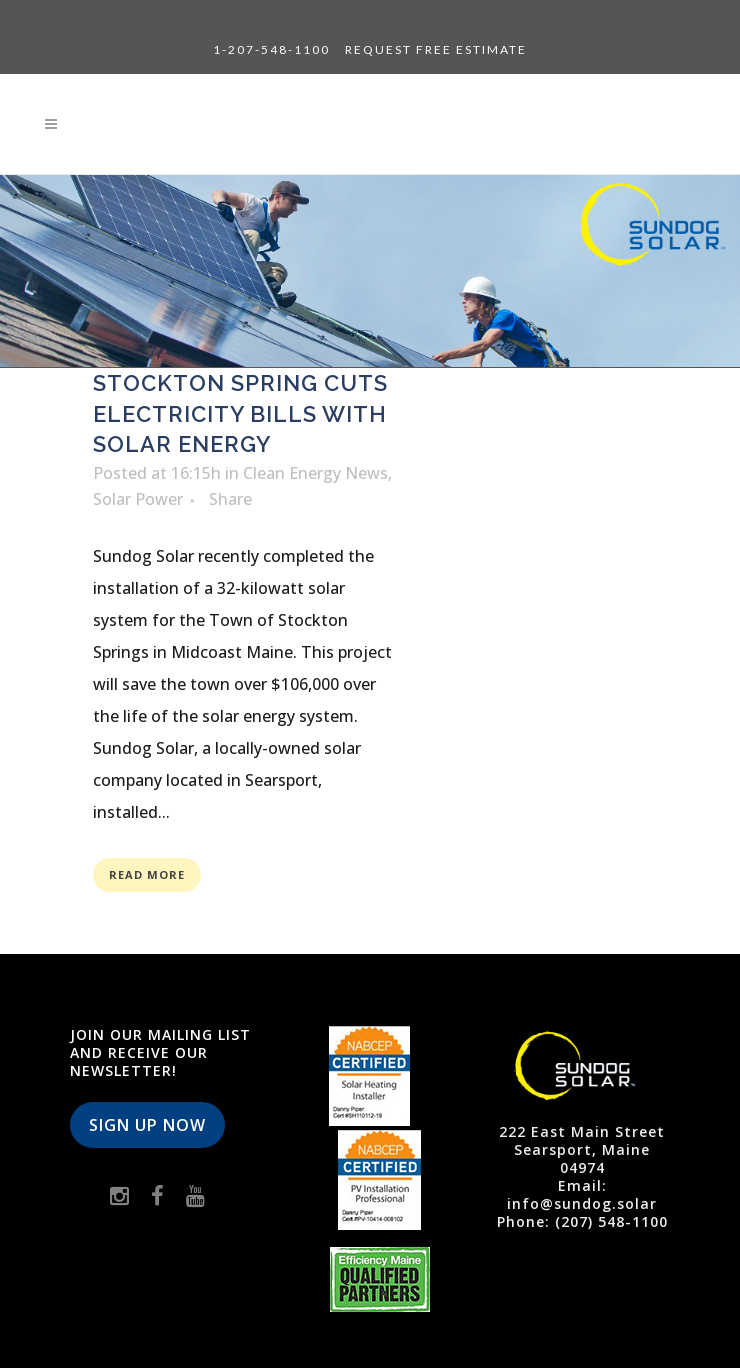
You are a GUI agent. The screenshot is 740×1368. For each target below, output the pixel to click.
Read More (147, 874)
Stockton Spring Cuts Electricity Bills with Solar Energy (240, 413)
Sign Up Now (147, 1125)
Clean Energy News (315, 473)
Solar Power (138, 499)
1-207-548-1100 (271, 49)
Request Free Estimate (436, 49)
